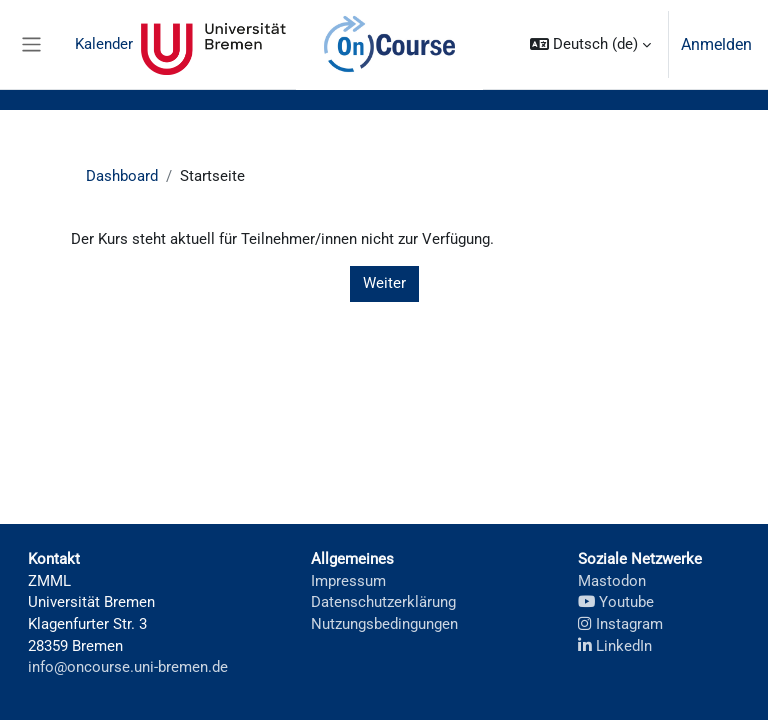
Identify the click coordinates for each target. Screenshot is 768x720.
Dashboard (122, 176)
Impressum (348, 581)
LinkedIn (615, 646)
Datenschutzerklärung (383, 602)
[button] (590, 44)
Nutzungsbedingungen (384, 624)
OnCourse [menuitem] (389, 45)
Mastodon (612, 581)
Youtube (616, 602)
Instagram (620, 624)
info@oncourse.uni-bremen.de (128, 667)
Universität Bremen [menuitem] (213, 45)
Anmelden (716, 44)
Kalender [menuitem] (104, 44)
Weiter (384, 283)
